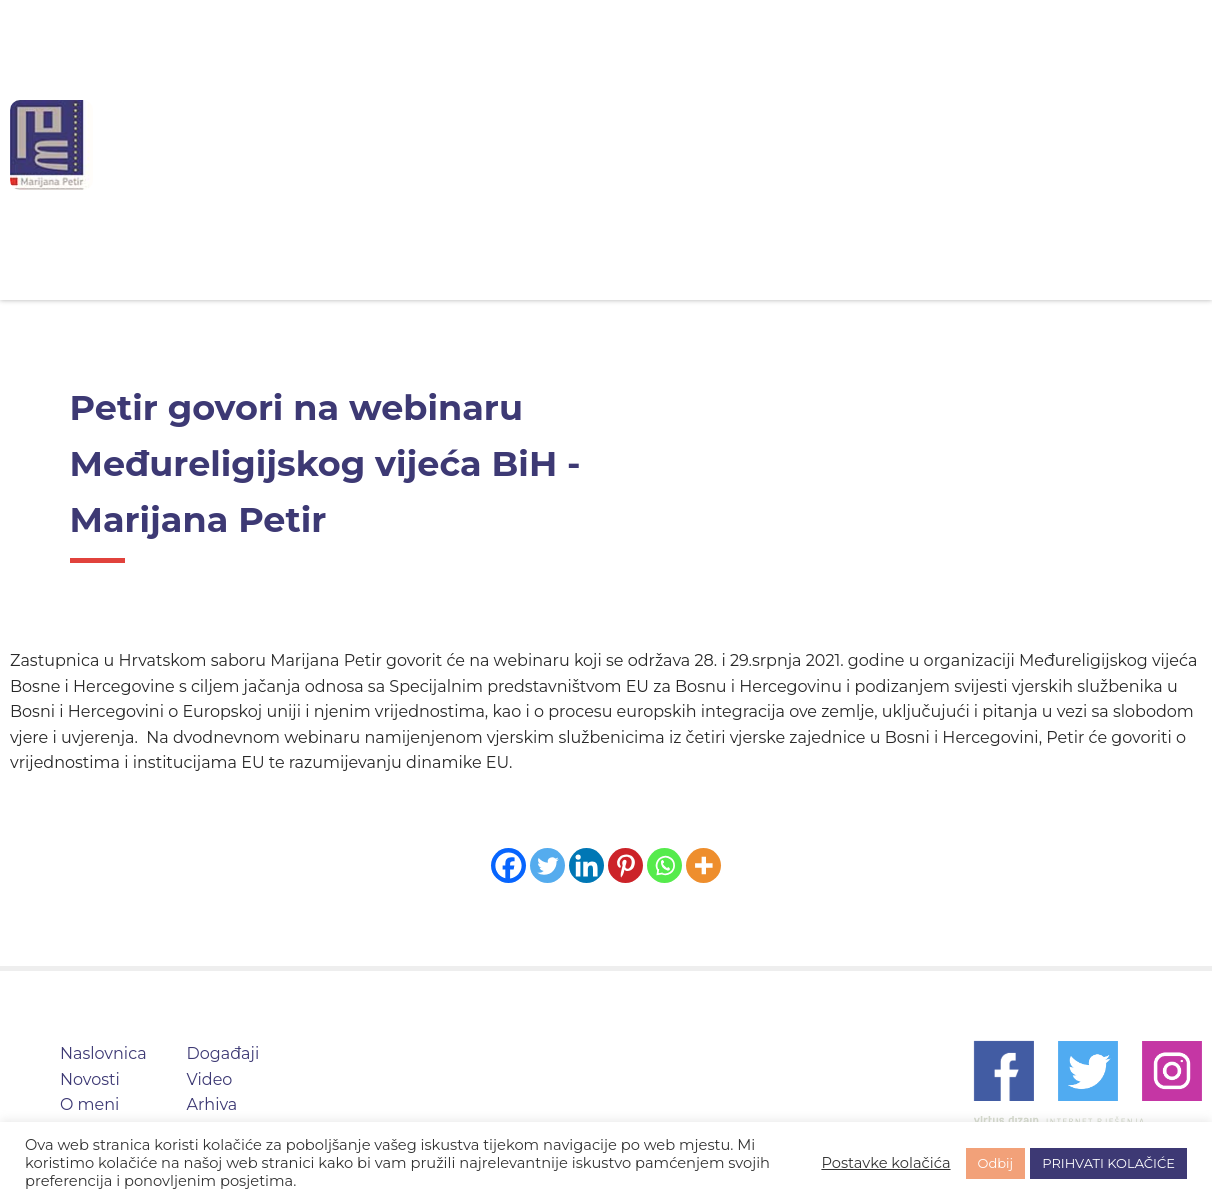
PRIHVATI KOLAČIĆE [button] (1108, 1163)
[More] (703, 865)
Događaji (758, 144)
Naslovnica (403, 144)
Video (869, 144)
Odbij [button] (996, 1163)
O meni (641, 144)
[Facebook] (508, 865)
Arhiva (969, 144)
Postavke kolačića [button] (885, 1163)
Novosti (530, 144)
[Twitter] (547, 865)
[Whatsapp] (664, 865)
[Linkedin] (586, 865)
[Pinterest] (625, 865)
